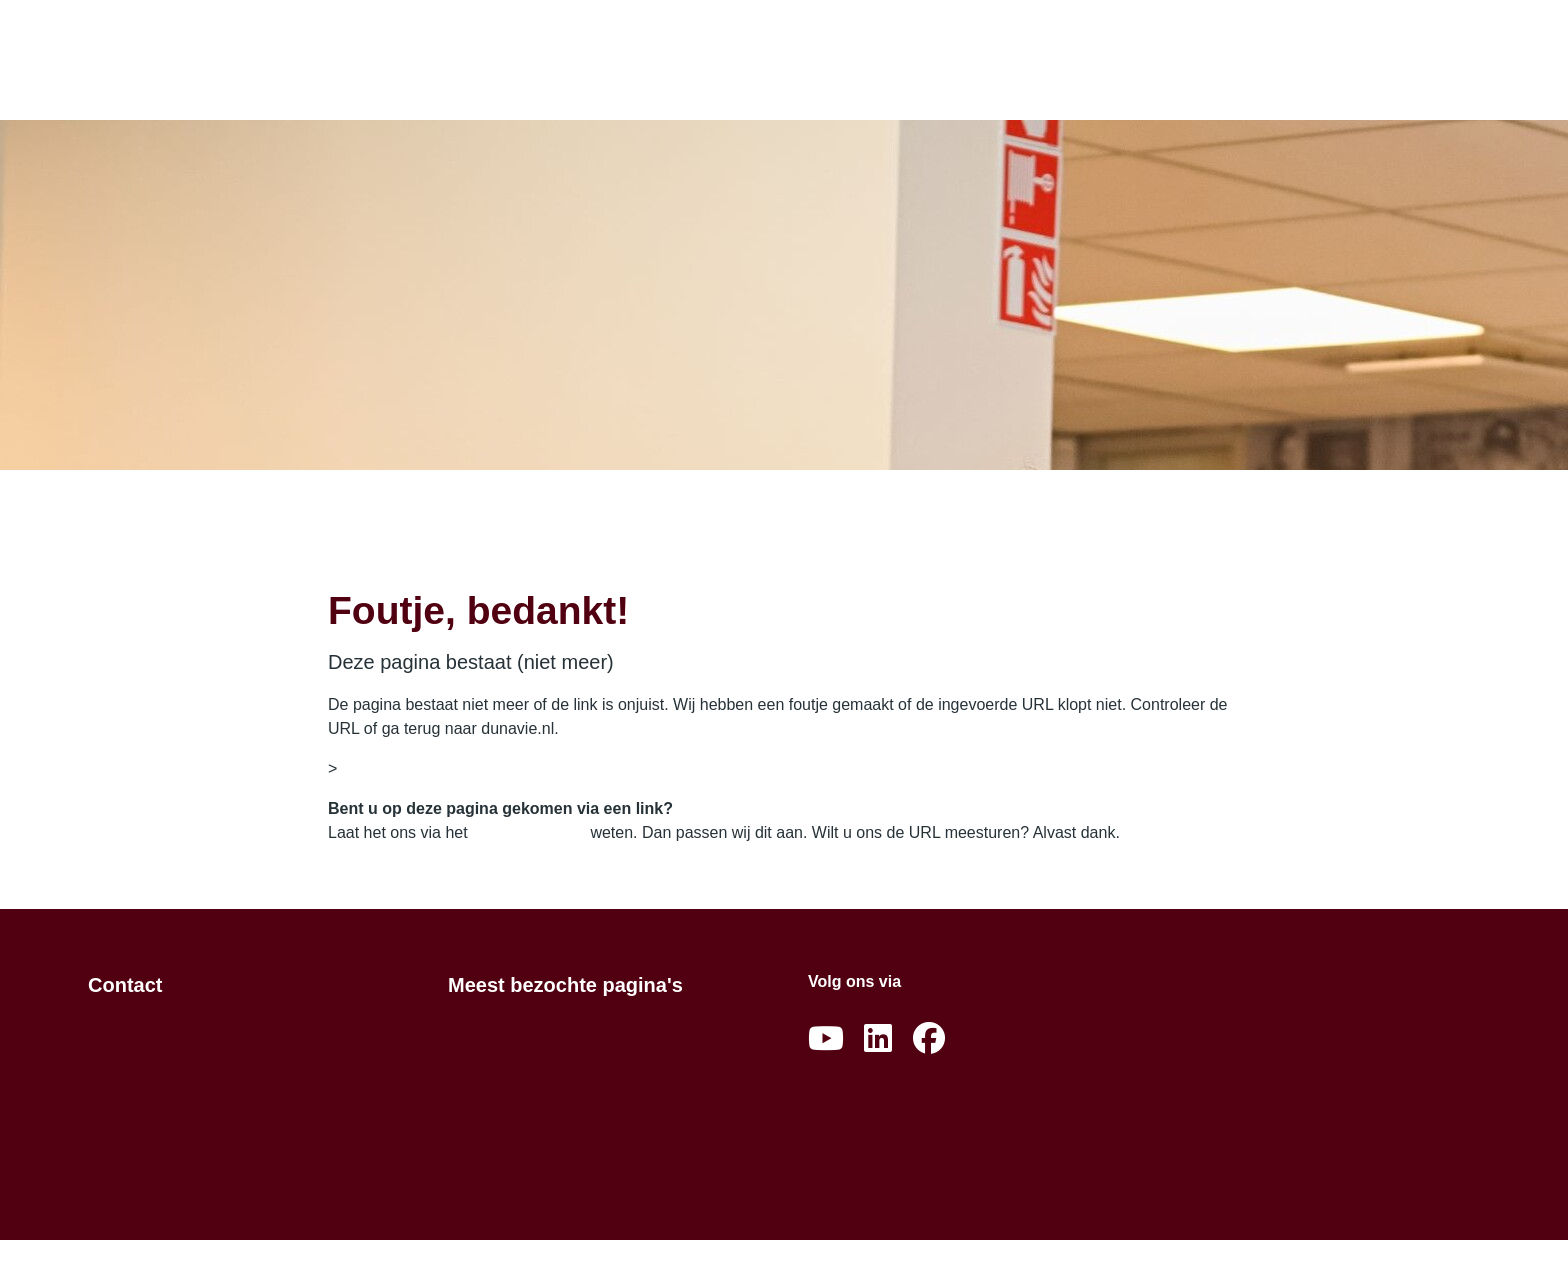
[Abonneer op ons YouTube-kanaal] (826, 1039)
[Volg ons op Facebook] (929, 1039)
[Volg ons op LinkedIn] (878, 1039)
